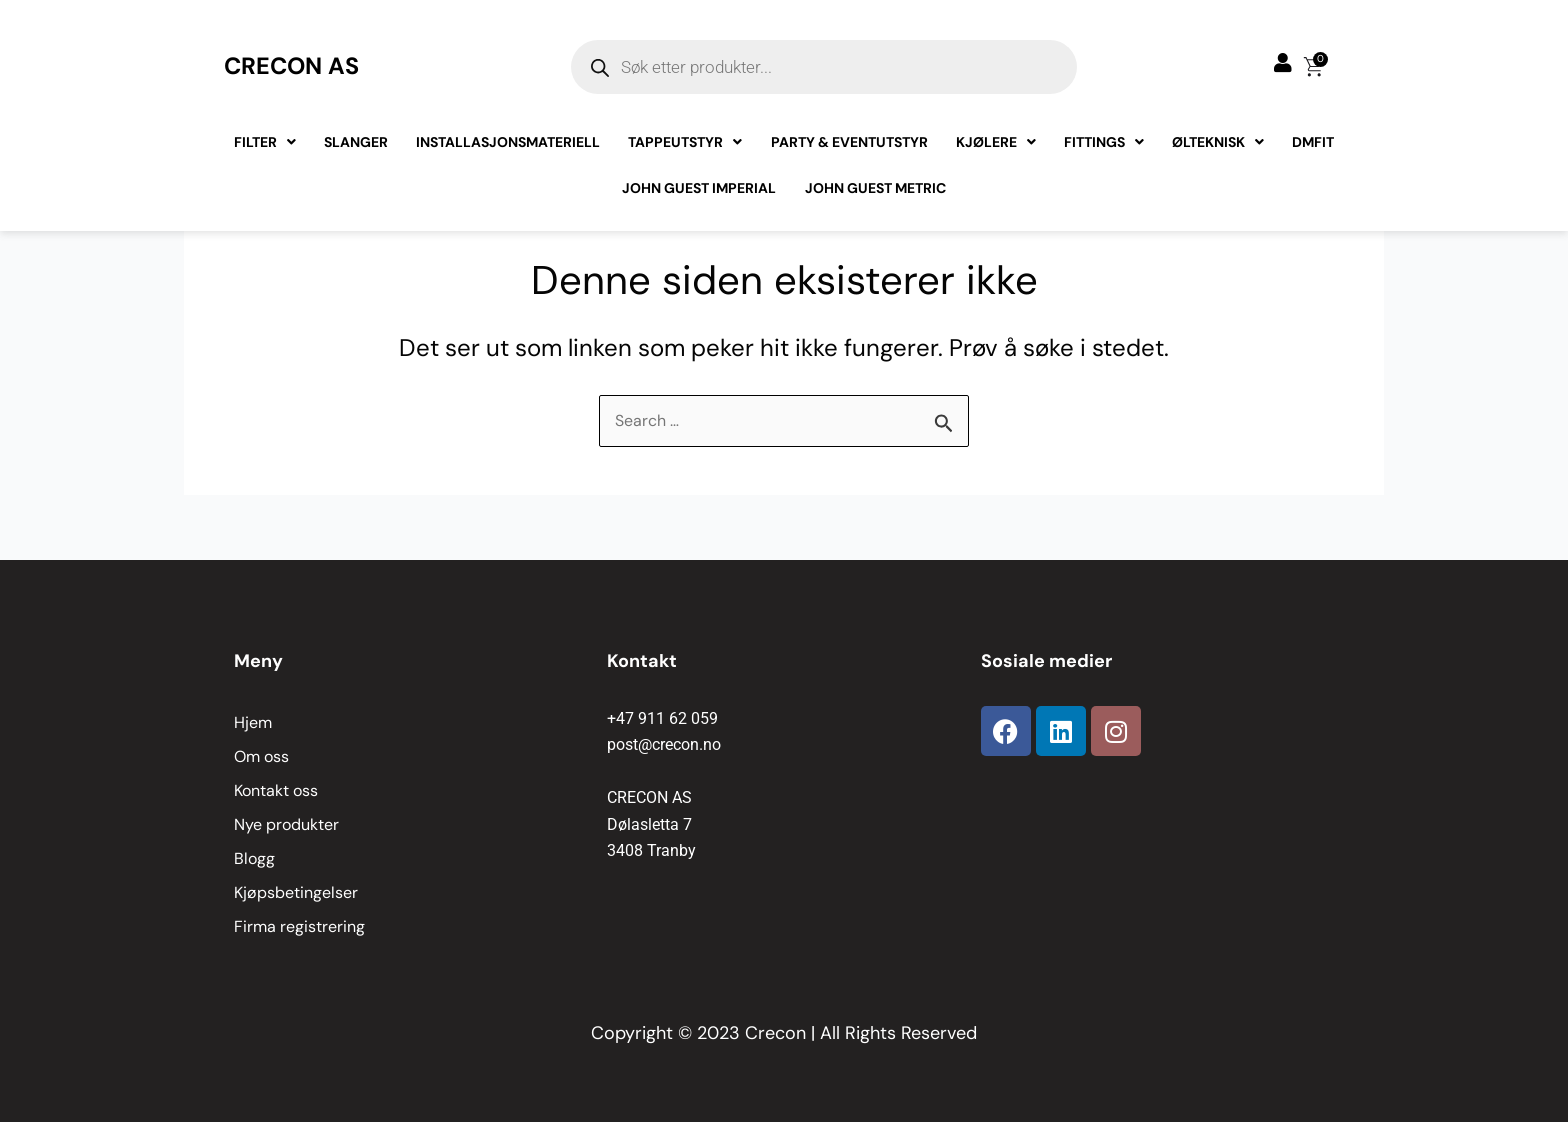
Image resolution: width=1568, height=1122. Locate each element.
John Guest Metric (875, 188)
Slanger (357, 142)
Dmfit (1313, 142)
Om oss (261, 756)
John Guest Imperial (700, 188)
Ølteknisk (1218, 142)
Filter (266, 142)
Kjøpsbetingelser (296, 892)
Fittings (1104, 142)
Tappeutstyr (686, 142)
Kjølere (996, 142)
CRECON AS (294, 65)
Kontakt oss (276, 790)
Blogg (254, 858)
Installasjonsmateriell (509, 142)
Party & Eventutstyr (849, 142)
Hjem (253, 722)
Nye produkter (286, 824)
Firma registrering (299, 926)
